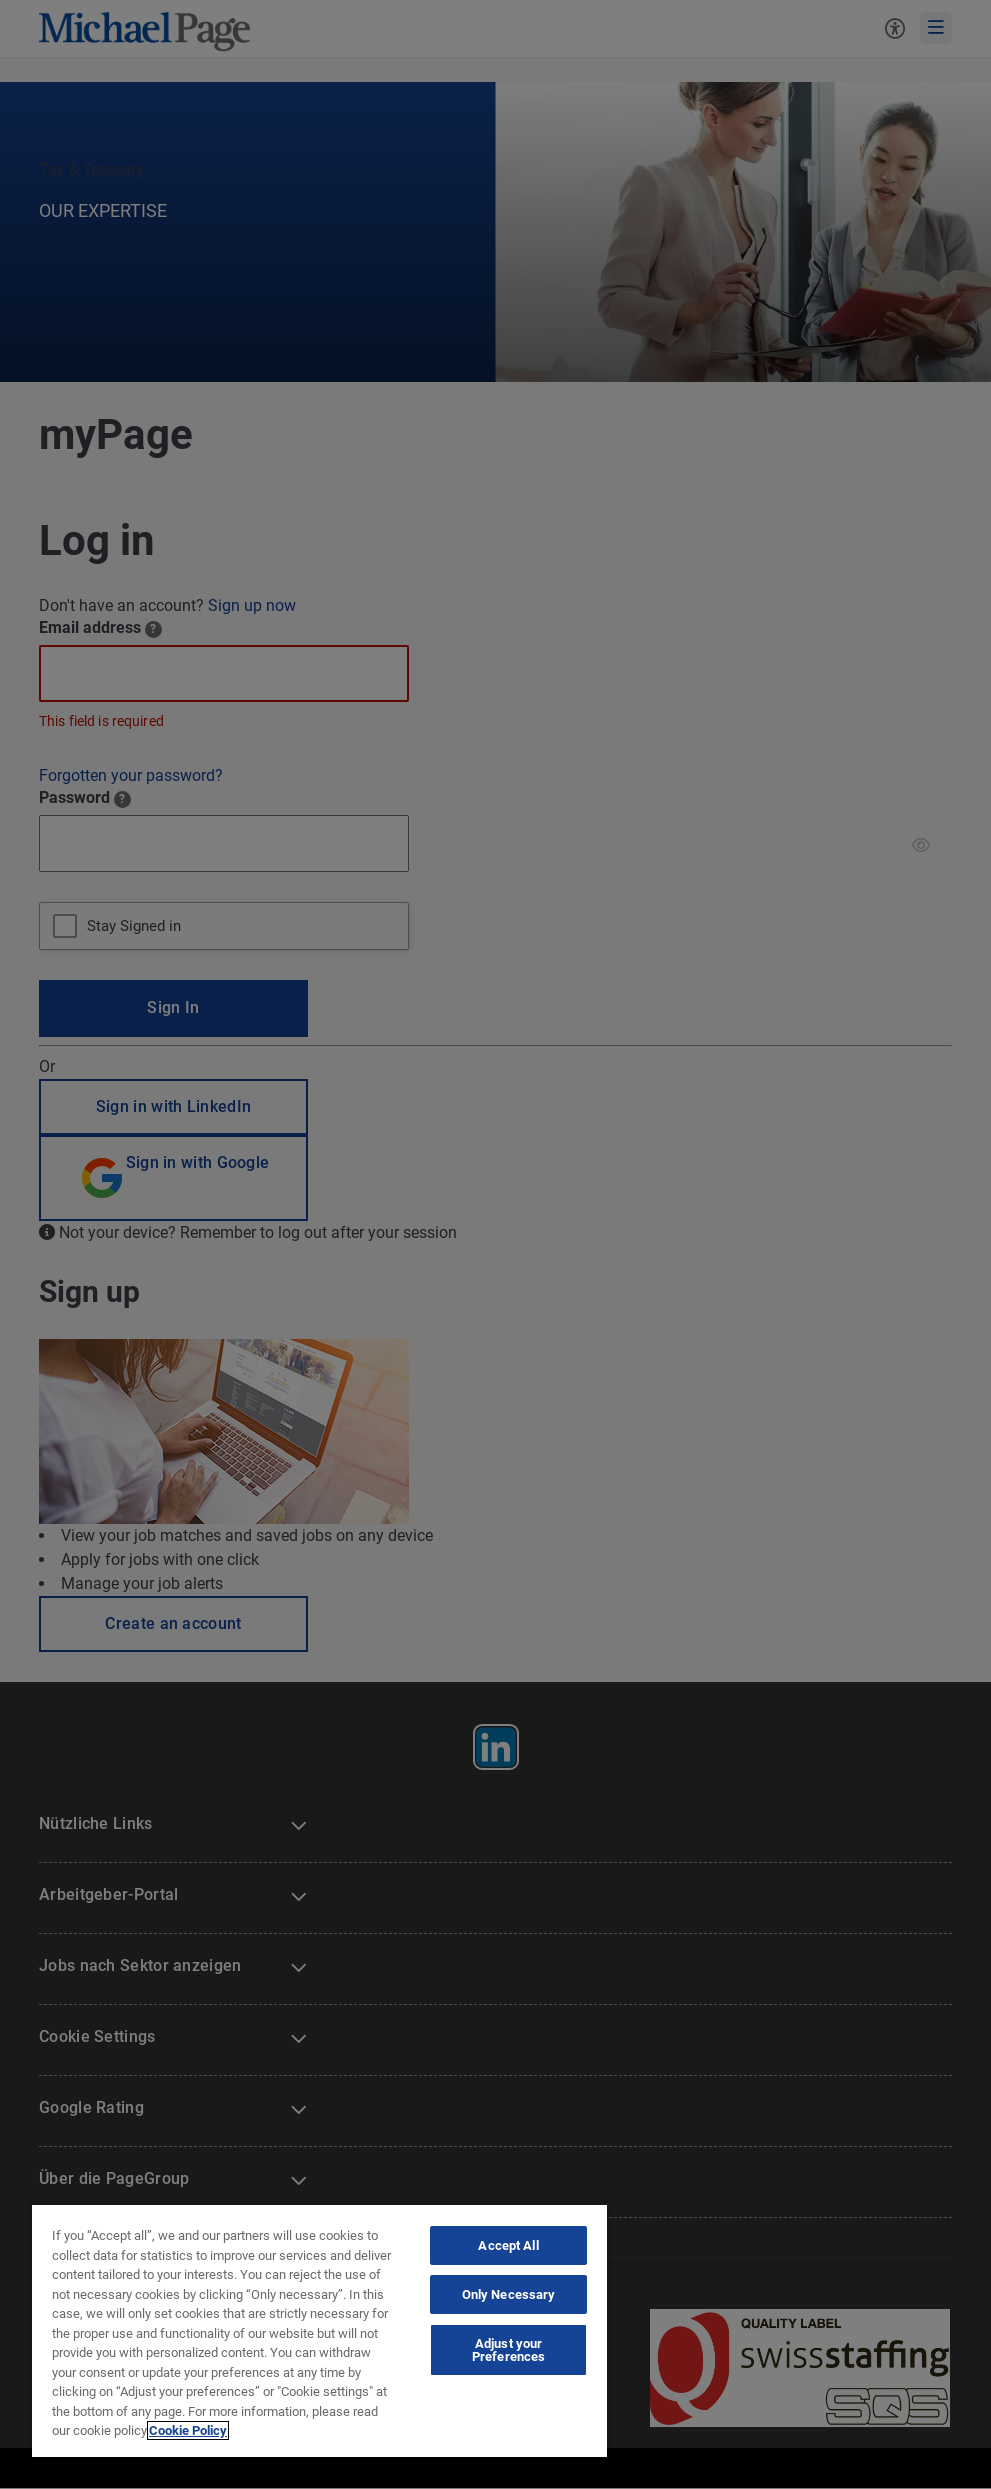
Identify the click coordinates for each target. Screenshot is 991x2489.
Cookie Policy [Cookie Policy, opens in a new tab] (188, 2430)
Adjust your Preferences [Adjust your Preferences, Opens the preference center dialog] (508, 2350)
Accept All (508, 2245)
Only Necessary (509, 2294)
